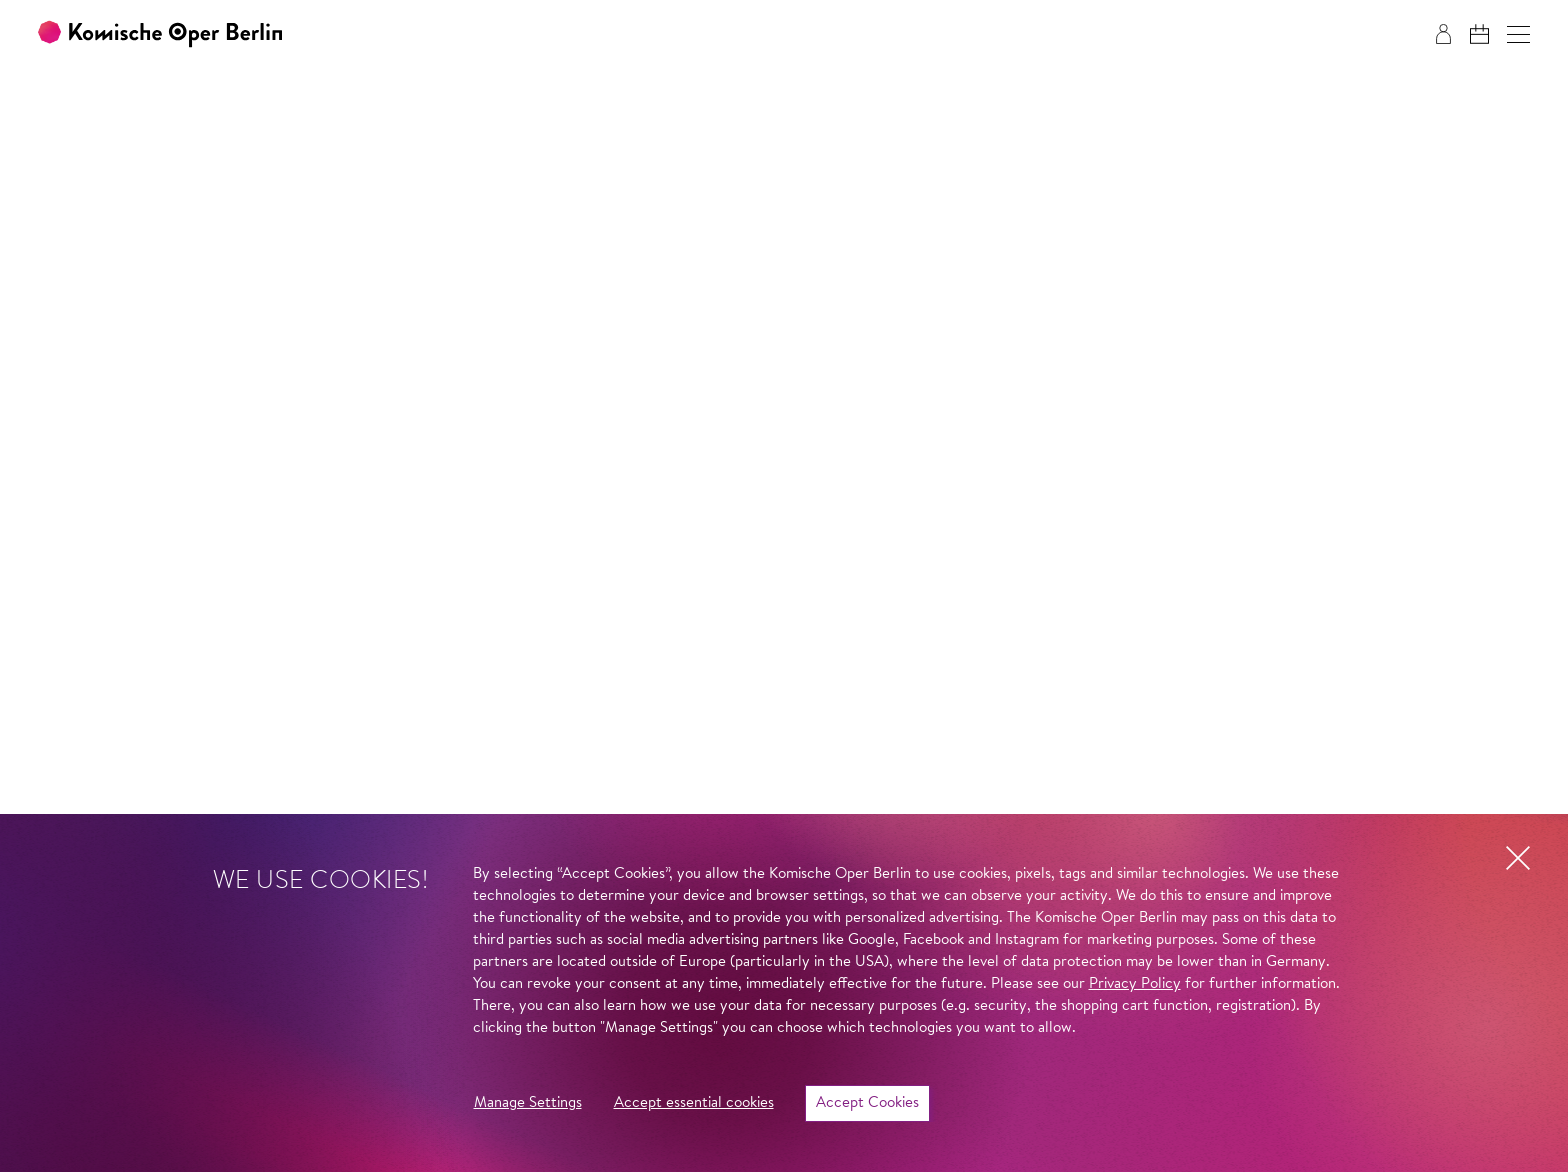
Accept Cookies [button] (867, 1103)
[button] (1518, 34)
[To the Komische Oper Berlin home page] (160, 34)
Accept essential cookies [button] (694, 1103)
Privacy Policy (1135, 984)
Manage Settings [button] (528, 1103)
